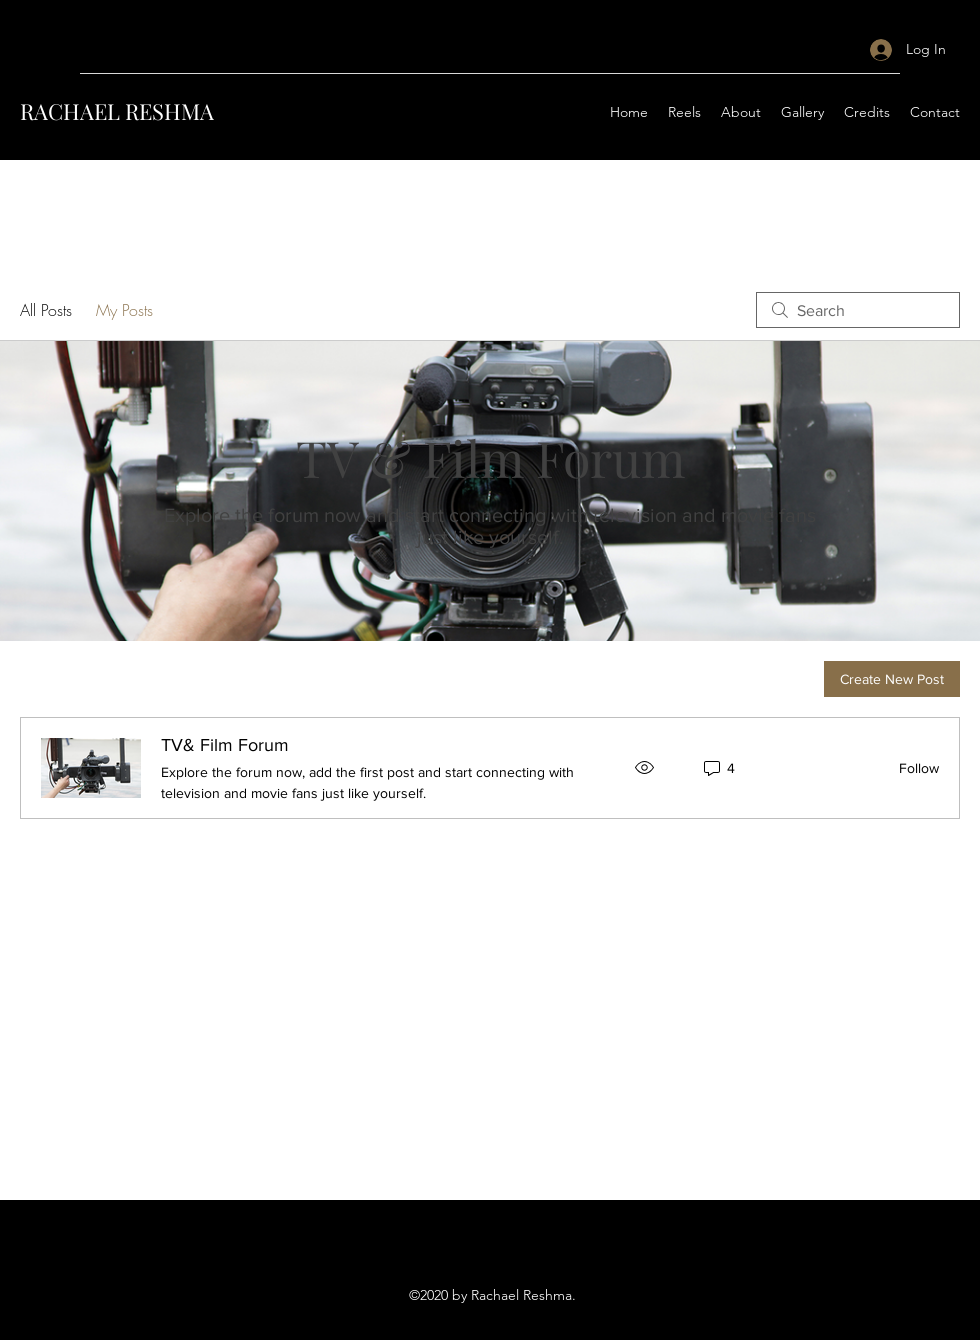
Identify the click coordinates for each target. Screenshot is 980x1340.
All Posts (46, 310)
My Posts (124, 310)
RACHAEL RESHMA (117, 111)
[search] (858, 310)
